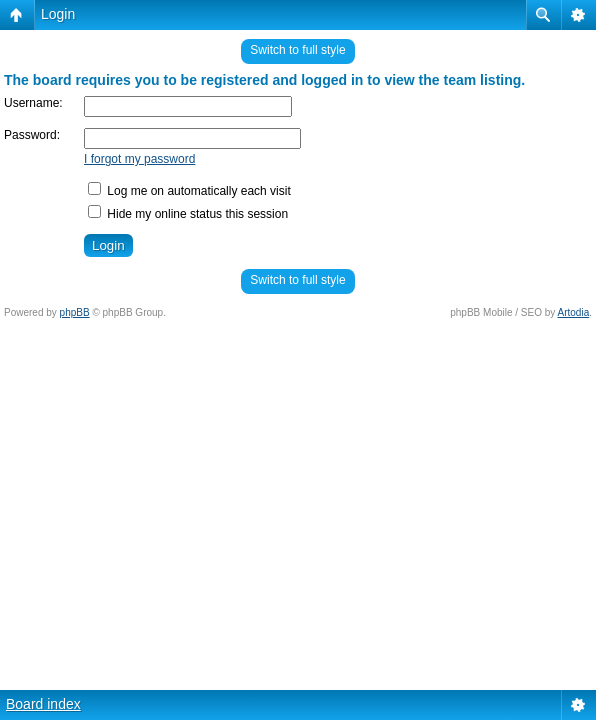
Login (58, 14)
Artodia (574, 312)
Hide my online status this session (188, 214)
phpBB (75, 312)
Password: (32, 135)
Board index (43, 704)
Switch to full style (297, 50)
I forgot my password (139, 159)
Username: (33, 103)
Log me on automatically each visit (189, 191)
